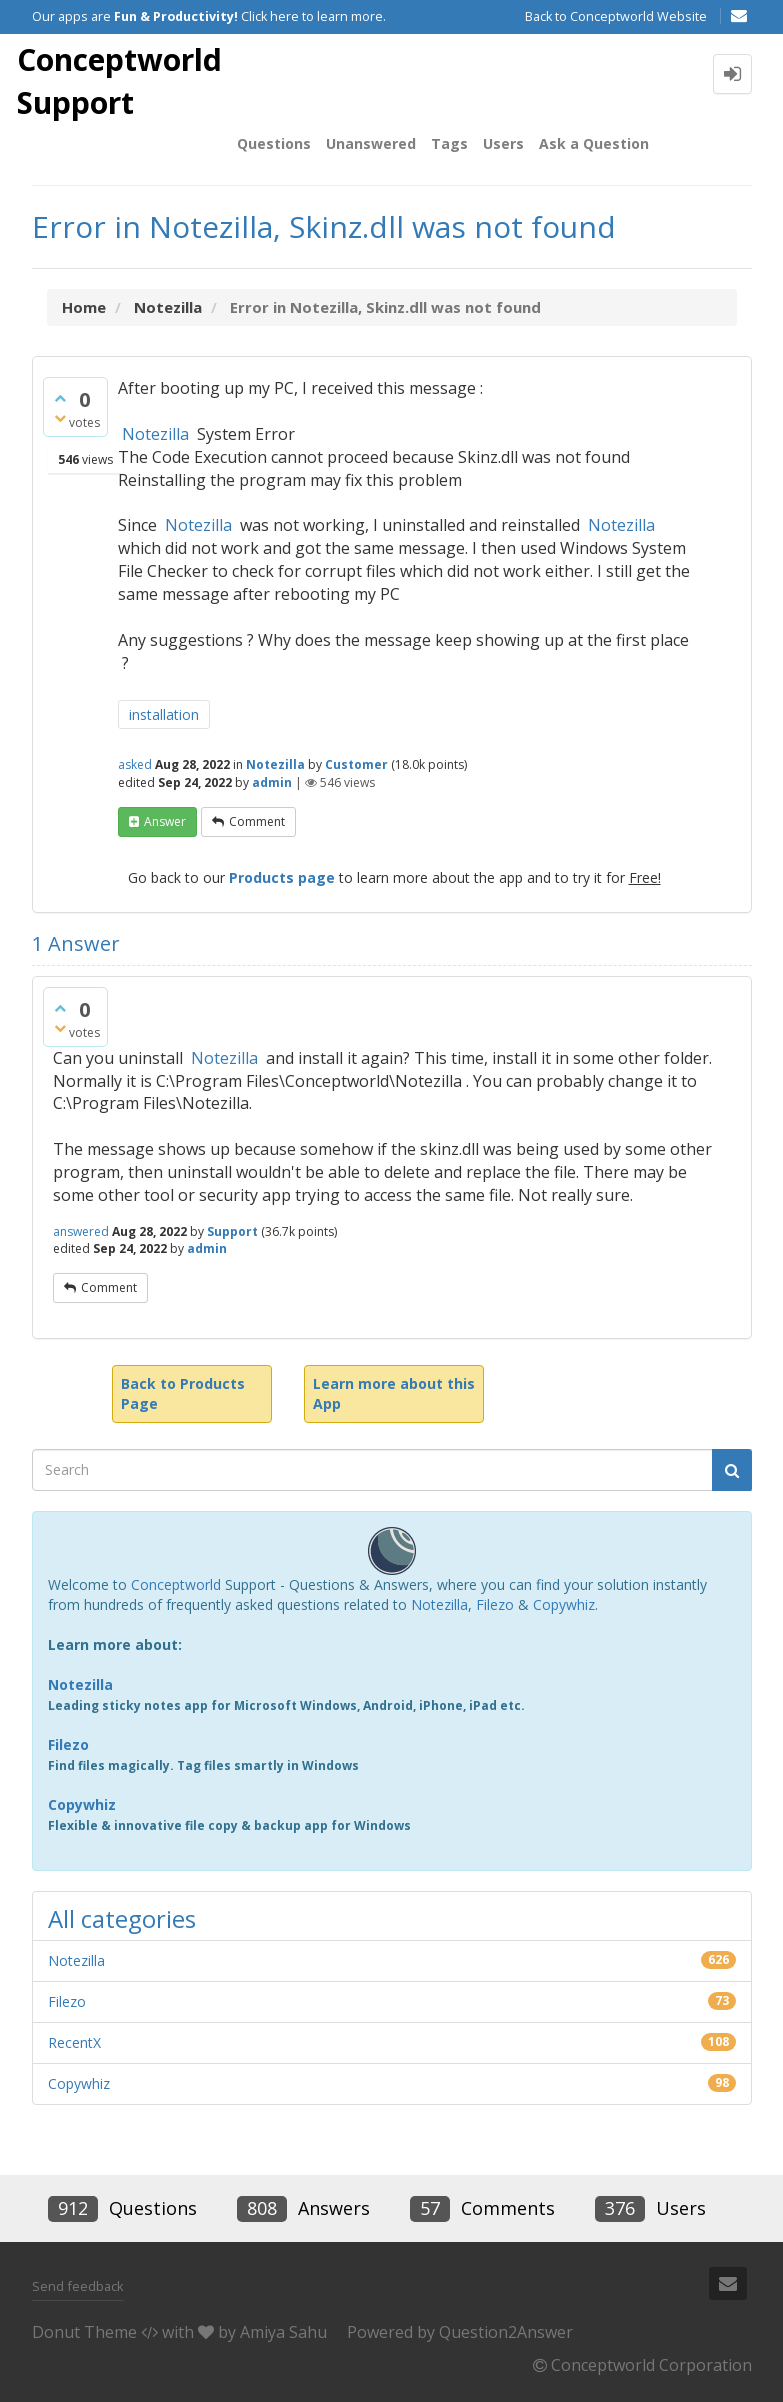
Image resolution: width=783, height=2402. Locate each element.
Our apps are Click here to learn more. (209, 16)
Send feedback (78, 2286)
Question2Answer (506, 2332)
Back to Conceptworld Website (616, 16)
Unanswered (371, 143)
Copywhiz (564, 1604)
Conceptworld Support (119, 81)
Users (503, 143)
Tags (449, 143)
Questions (274, 143)
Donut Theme (84, 2332)
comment (257, 821)
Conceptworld (176, 1584)
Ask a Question (594, 143)
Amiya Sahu (283, 2332)
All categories (122, 1918)
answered (81, 1231)
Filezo (495, 1604)
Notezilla (155, 434)
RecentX (74, 2042)
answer (165, 821)
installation (164, 714)
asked (135, 764)
